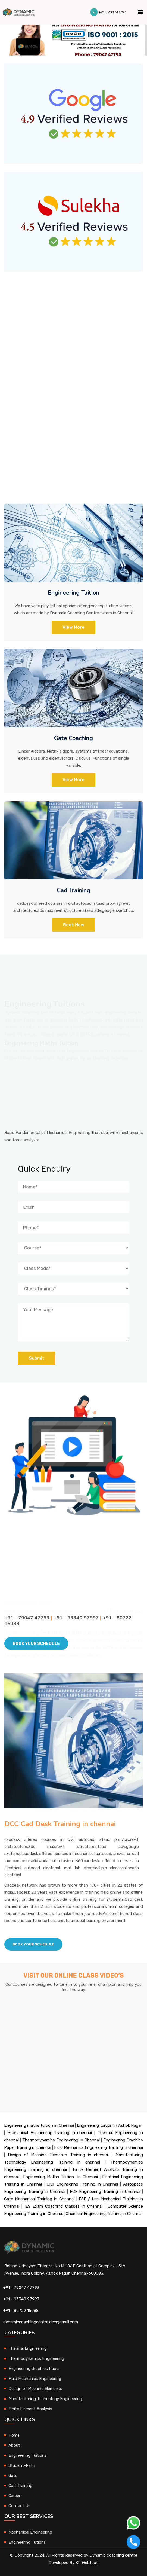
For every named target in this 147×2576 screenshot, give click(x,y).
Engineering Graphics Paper (34, 2368)
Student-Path (21, 2465)
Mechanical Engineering (30, 2532)
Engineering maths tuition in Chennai (39, 2125)
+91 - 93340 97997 (21, 2299)
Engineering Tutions (27, 2542)
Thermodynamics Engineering (36, 2358)
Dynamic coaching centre (113, 2555)
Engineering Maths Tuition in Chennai (60, 2176)
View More (73, 627)
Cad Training (73, 890)
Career (14, 2495)
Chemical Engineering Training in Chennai (104, 2213)
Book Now (73, 924)
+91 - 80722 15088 (21, 2310)
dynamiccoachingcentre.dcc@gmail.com (40, 2322)
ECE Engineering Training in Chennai (105, 2191)
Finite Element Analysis (30, 2408)
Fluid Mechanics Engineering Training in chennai (98, 2147)
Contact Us (19, 2505)
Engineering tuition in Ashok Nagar (109, 2125)
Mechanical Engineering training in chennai (49, 2132)
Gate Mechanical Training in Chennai (39, 2198)
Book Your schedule (33, 1944)
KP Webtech (87, 2562)
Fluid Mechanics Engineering (34, 2378)
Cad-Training (20, 2485)
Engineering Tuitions (27, 2455)
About (14, 2445)
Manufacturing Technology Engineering (45, 2398)
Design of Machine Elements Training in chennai (58, 2154)
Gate (12, 2475)
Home (14, 2435)
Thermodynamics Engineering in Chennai (60, 2140)
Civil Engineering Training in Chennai (82, 2184)
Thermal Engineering (27, 2348)
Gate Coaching (73, 738)
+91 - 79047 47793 (21, 2287)
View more (73, 779)
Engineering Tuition (73, 593)
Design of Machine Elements (35, 2388)
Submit (36, 1358)
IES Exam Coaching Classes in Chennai (63, 2206)
